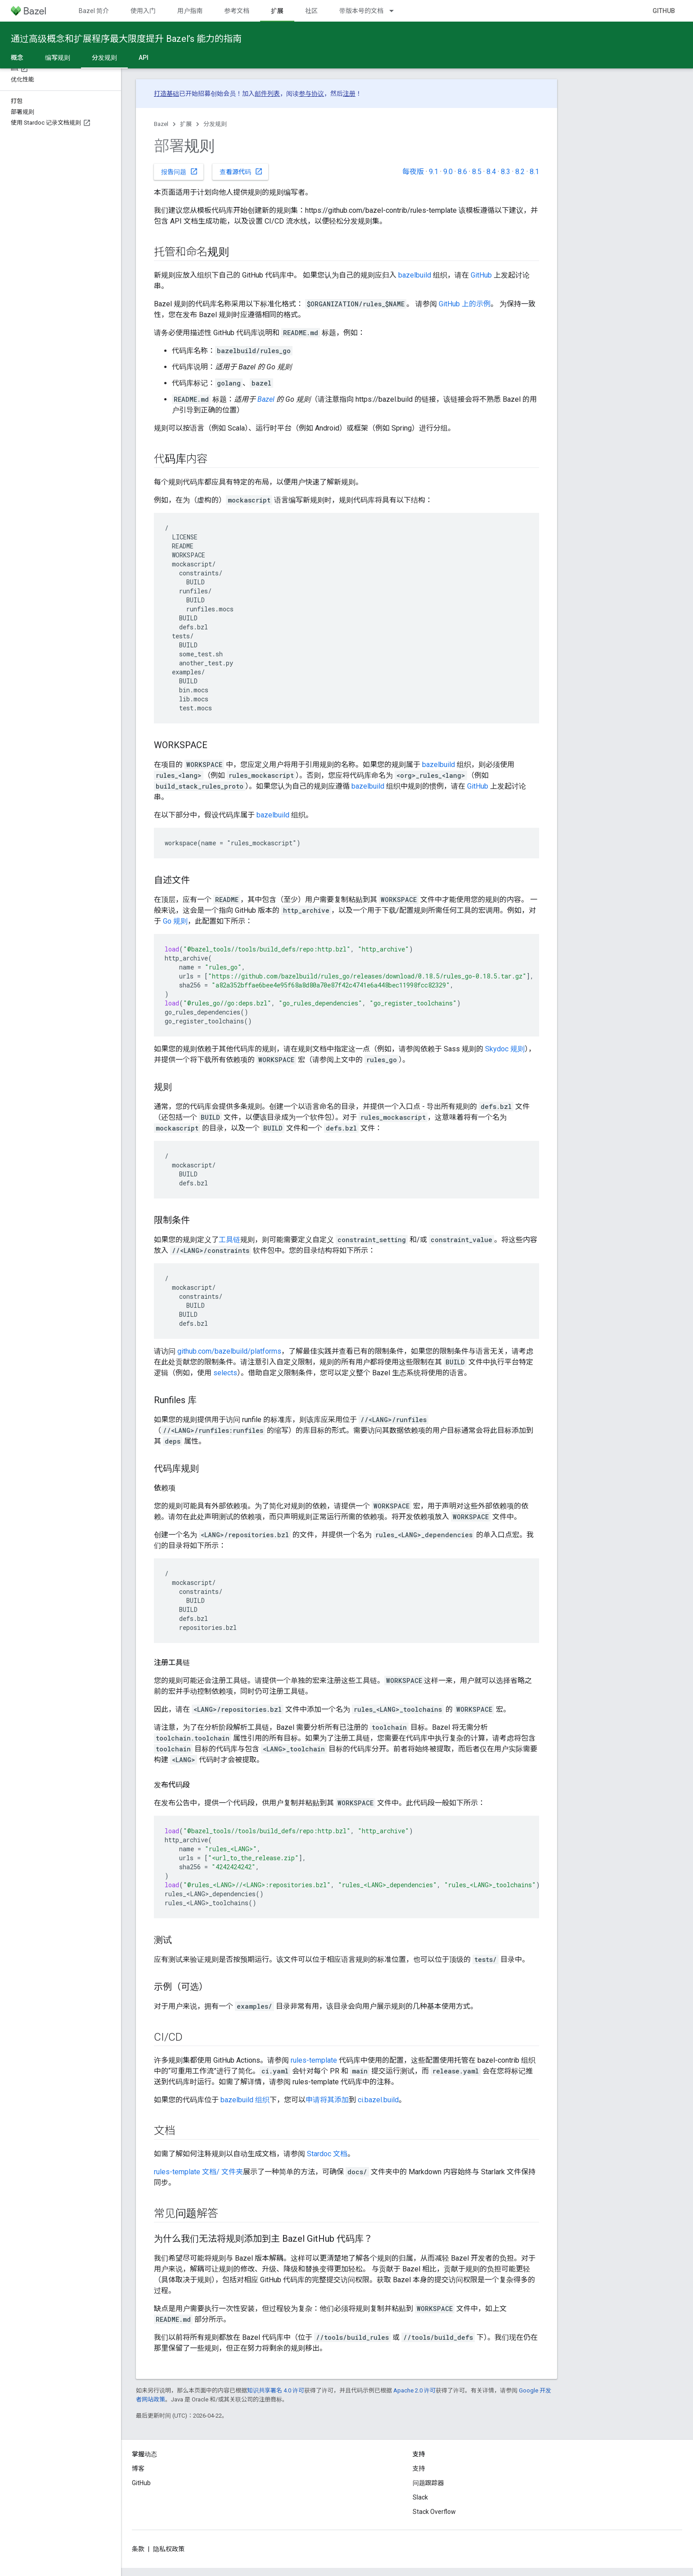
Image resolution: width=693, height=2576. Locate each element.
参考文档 (236, 10)
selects (225, 1373)
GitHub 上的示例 (464, 304)
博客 (138, 2468)
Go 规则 (175, 921)
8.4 (491, 171)
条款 (138, 2549)
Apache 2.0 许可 (414, 2390)
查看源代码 (241, 171)
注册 (349, 93)
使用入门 (143, 10)
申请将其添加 (327, 2100)
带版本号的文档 (361, 10)
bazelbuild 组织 (245, 2100)
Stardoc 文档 (327, 2154)
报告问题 (179, 171)
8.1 (534, 171)
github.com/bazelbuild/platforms (229, 1351)
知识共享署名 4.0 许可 (275, 2390)
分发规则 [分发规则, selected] (104, 57)
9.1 (433, 171)
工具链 (229, 1239)
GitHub (663, 10)
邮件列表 (267, 93)
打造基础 (166, 93)
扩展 (186, 124)
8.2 (520, 171)
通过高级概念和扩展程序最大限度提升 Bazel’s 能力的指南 (126, 38)
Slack (420, 2497)
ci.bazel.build (378, 2100)
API (143, 57)
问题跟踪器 (428, 2482)
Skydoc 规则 (505, 1049)
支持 (419, 2468)
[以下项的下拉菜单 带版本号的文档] (395, 11)
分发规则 (215, 124)
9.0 (448, 171)
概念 (17, 57)
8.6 (462, 171)
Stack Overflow (434, 2511)
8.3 (505, 171)
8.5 (477, 171)
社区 (311, 10)
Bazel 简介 (94, 10)
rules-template (314, 2060)
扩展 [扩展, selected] (277, 10)
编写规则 (57, 57)
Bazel (161, 124)
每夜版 (413, 171)
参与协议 (311, 93)
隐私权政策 (168, 2549)
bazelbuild (414, 275)
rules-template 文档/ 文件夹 (198, 2172)
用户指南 (189, 10)
